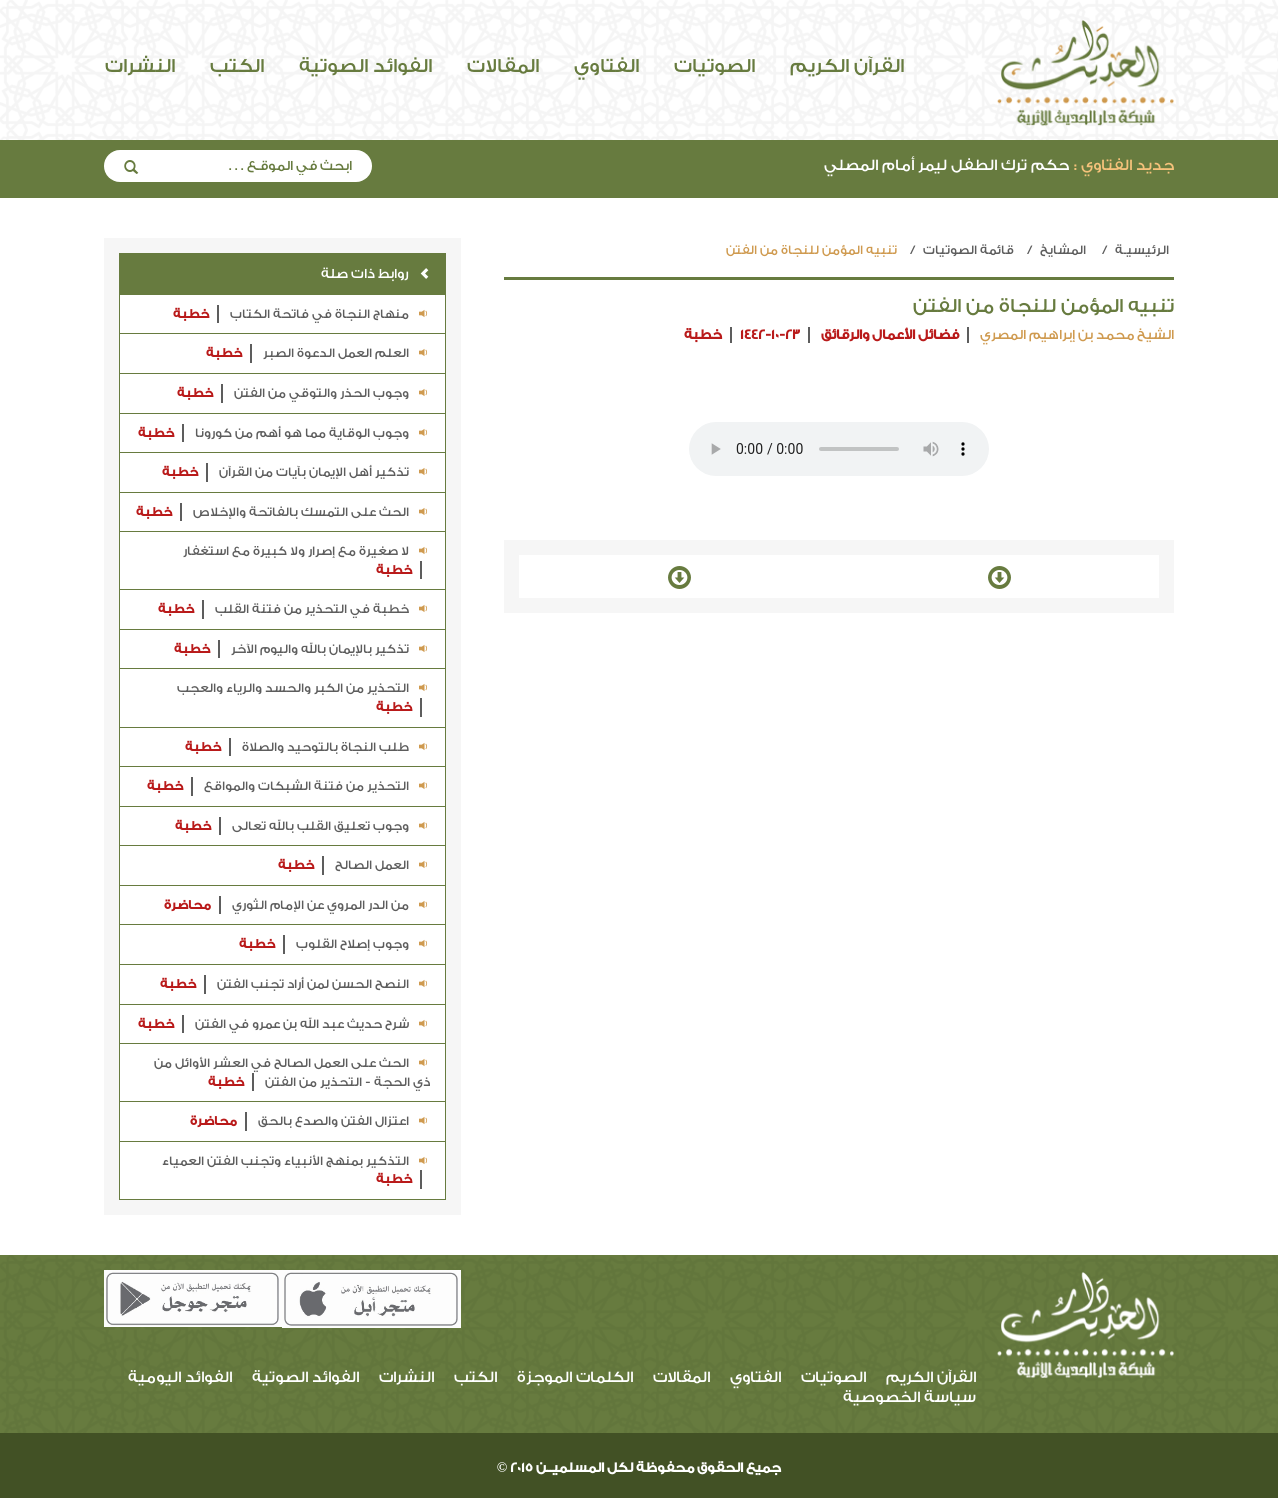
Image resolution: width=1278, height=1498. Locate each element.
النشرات (140, 66)
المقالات (503, 66)
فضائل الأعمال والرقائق (890, 334)
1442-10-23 (770, 334)
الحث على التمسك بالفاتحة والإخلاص (283, 512)
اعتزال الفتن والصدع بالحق (310, 1121)
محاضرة (187, 905)
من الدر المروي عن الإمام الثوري (297, 905)
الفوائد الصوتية (365, 66)
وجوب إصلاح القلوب (334, 944)
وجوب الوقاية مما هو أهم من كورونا (284, 433)
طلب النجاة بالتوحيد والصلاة (307, 747)
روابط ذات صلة (375, 273)
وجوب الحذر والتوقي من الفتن (303, 393)
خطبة (703, 334)
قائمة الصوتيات (968, 250)
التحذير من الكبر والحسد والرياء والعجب (303, 698)
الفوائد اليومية (180, 1377)
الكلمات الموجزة (575, 1377)
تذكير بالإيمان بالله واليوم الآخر (302, 649)
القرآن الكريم (847, 66)
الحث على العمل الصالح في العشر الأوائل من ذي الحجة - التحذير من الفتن (292, 1073)
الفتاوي (606, 66)
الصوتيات (714, 66)
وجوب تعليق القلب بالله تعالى (302, 826)
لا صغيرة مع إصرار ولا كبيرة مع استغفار (306, 561)
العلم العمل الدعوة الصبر (318, 353)
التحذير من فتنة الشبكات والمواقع (288, 786)
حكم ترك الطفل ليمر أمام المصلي (999, 165)
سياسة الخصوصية (909, 1397)
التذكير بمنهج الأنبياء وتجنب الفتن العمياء (296, 1171)
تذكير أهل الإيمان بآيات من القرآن (296, 472)
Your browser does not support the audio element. (839, 449)
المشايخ (1063, 250)
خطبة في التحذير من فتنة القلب (294, 609)
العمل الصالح (354, 865)
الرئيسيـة (1142, 250)
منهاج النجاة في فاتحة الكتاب (301, 314)
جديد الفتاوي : (1124, 165)
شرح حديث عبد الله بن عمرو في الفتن (284, 1024)
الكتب (237, 66)
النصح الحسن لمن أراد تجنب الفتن (295, 984)
